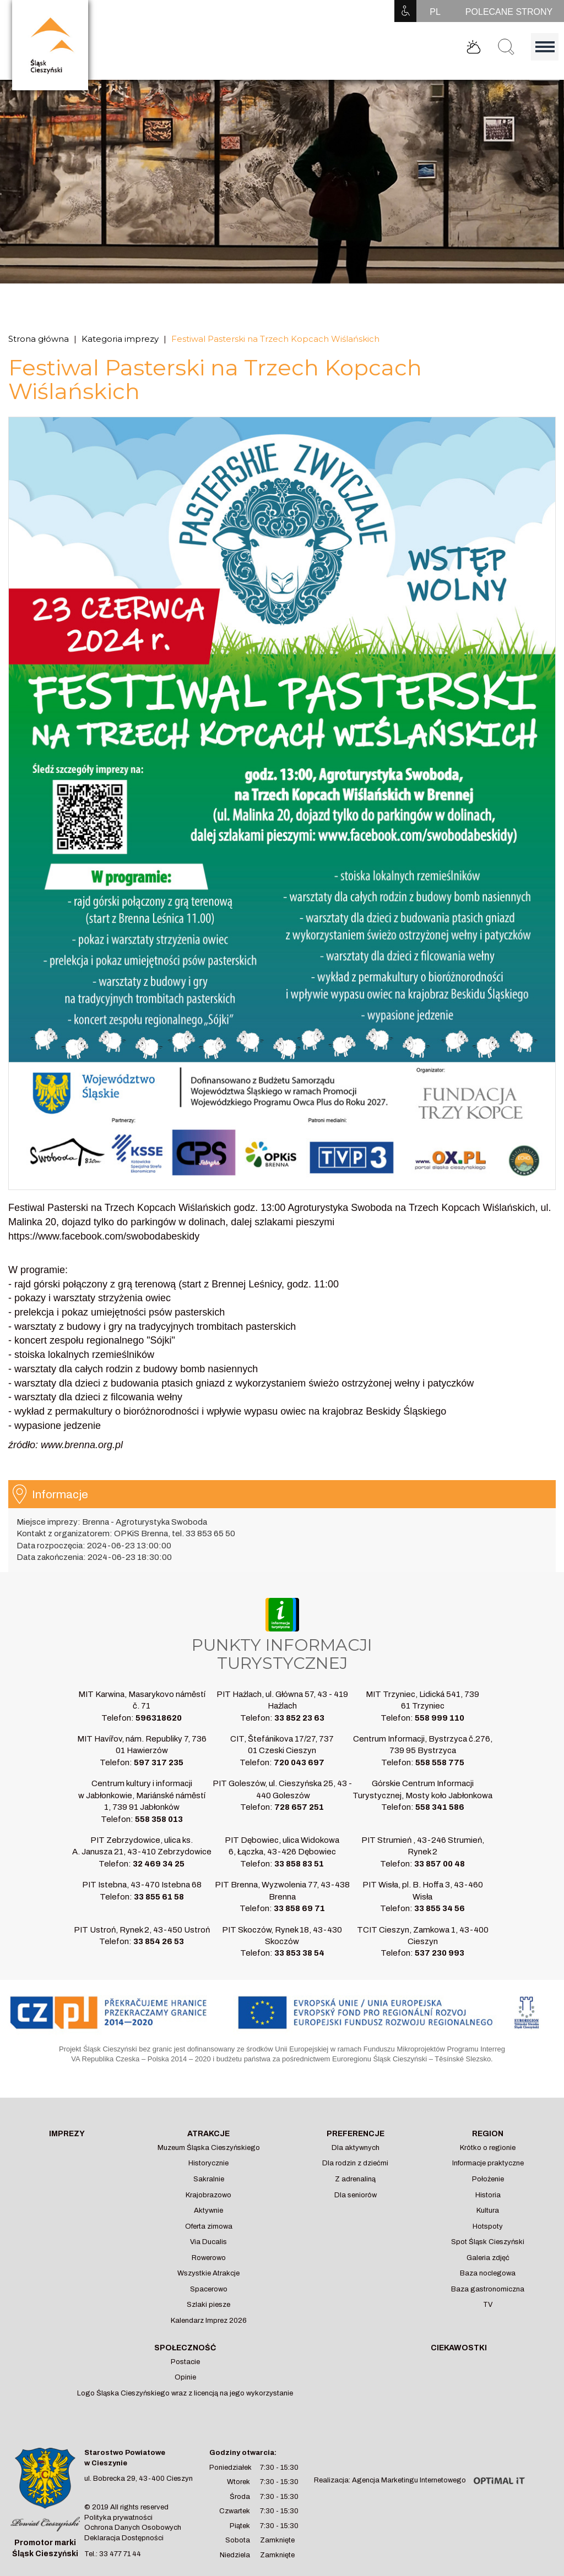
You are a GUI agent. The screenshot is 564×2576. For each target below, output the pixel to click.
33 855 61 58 (159, 1896)
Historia (488, 2195)
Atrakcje (208, 2134)
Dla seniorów (355, 2195)
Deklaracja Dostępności (124, 2538)
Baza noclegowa (488, 2273)
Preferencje (355, 2134)
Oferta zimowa (208, 2226)
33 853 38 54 (299, 1953)
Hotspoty (488, 2226)
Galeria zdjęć (488, 2258)
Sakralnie (208, 2179)
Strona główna (38, 339)
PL (435, 12)
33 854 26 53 (158, 1941)
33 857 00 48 (439, 1863)
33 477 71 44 (120, 2554)
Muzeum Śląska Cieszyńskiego (209, 2148)
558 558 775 (439, 1762)
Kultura (487, 2210)
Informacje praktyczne (488, 2163)
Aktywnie (208, 2210)
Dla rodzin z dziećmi (355, 2163)
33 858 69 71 (299, 1908)
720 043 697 (299, 1762)
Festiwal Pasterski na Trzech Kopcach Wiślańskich (275, 339)
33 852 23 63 (299, 1717)
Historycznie (208, 2163)
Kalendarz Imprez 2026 (209, 2320)
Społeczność (185, 2348)
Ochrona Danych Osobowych (132, 2527)
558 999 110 (439, 1717)
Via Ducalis (208, 2242)
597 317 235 (158, 1762)
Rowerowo (209, 2258)
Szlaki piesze (208, 2304)
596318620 (158, 1717)
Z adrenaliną (355, 2179)
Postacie (185, 2362)
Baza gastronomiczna (487, 2289)
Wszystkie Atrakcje (208, 2273)
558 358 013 (159, 1819)
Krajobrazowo (208, 2195)
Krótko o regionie (488, 2148)
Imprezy (67, 2134)
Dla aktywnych (355, 2148)
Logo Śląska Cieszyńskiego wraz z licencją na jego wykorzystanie (185, 2393)
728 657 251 (299, 1807)
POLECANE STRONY (508, 12)
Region (487, 2134)
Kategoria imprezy (120, 339)
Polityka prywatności (118, 2518)
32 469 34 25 (159, 1863)
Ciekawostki (459, 2348)
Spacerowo (208, 2289)
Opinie (185, 2377)
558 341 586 (439, 1807)
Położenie (488, 2179)
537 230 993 (439, 1953)
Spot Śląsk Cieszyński (487, 2242)
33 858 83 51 (299, 1863)
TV (487, 2304)
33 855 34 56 (439, 1908)
